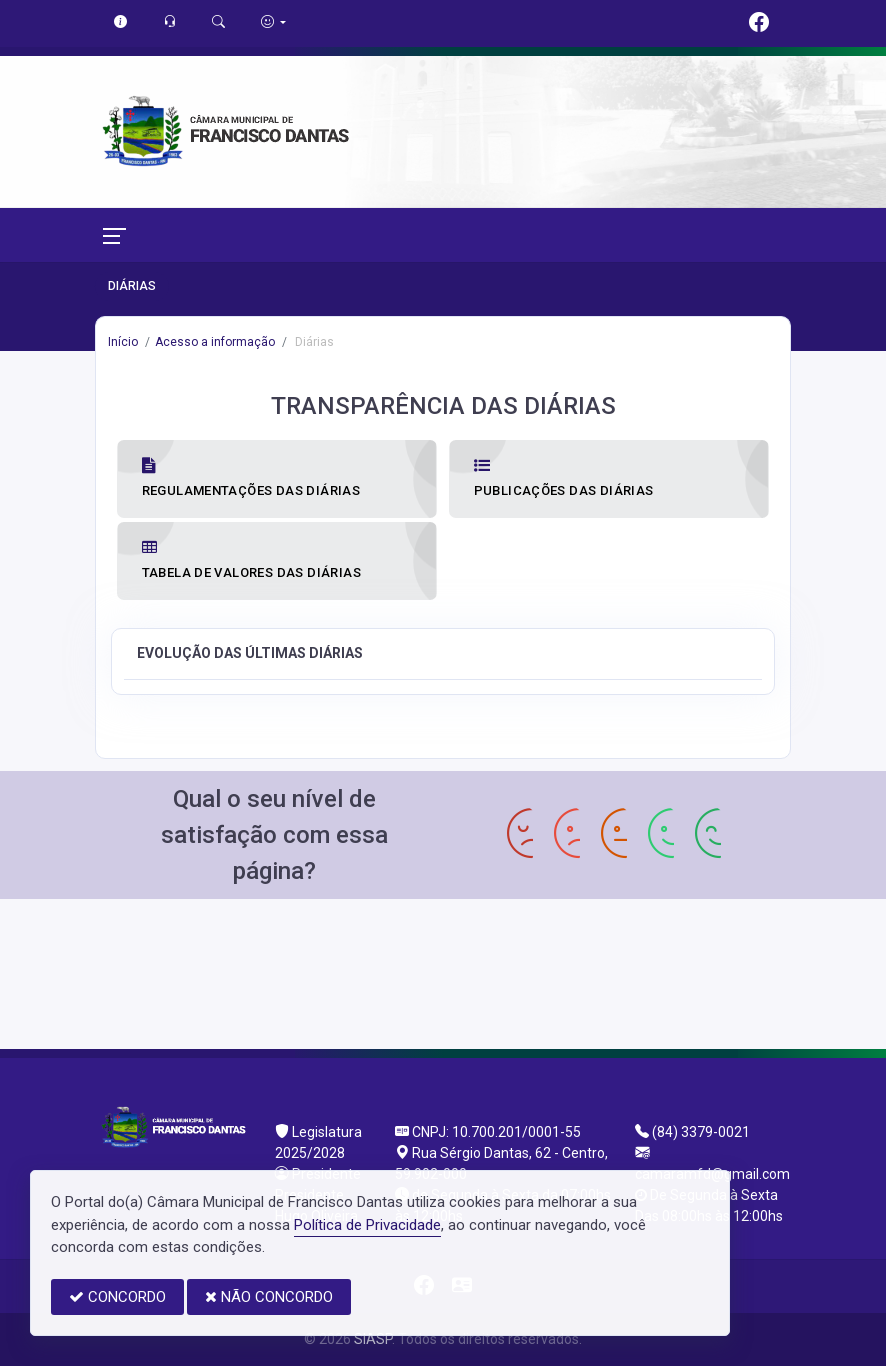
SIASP (373, 1339)
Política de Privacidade (367, 1225)
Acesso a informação (215, 342)
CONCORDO (117, 1297)
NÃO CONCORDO (269, 1297)
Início (123, 342)
